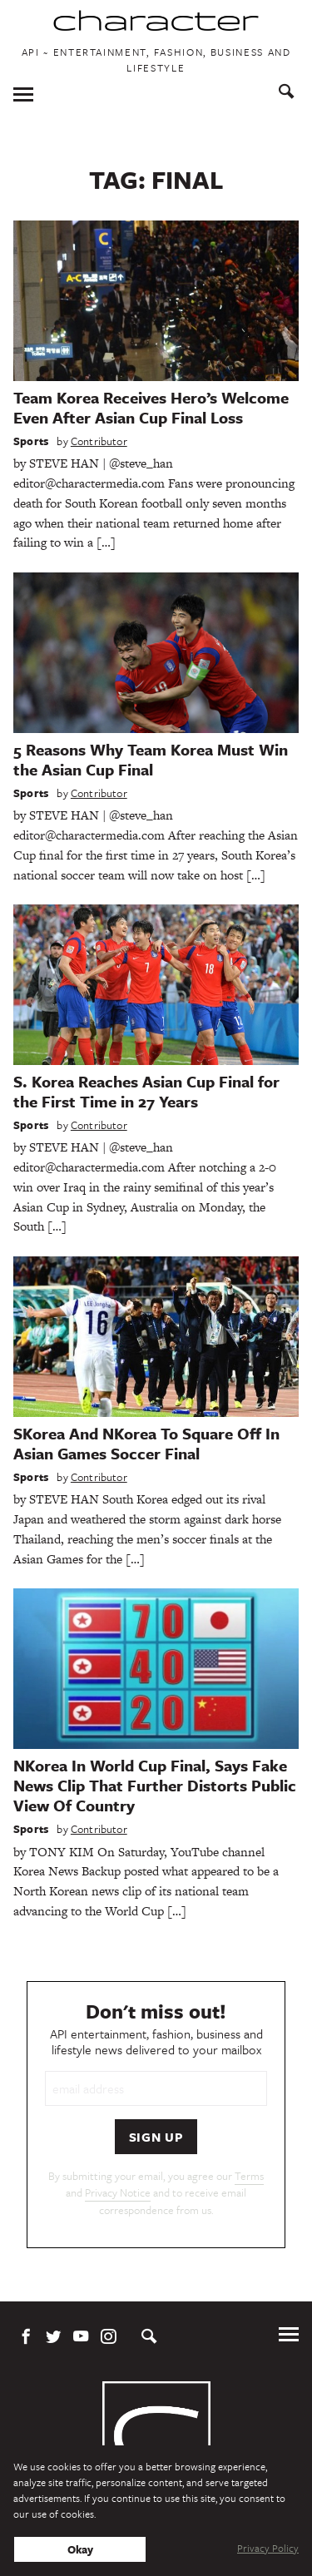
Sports (30, 441)
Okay (80, 2549)
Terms (249, 2175)
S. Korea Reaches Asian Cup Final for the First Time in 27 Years (146, 1091)
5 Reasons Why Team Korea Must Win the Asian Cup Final (150, 759)
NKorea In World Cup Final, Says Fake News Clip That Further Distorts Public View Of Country (154, 1785)
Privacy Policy (268, 2547)
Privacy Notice (118, 2192)
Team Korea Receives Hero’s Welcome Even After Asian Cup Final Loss (151, 407)
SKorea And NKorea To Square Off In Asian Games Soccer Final (146, 1443)
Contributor (99, 441)
